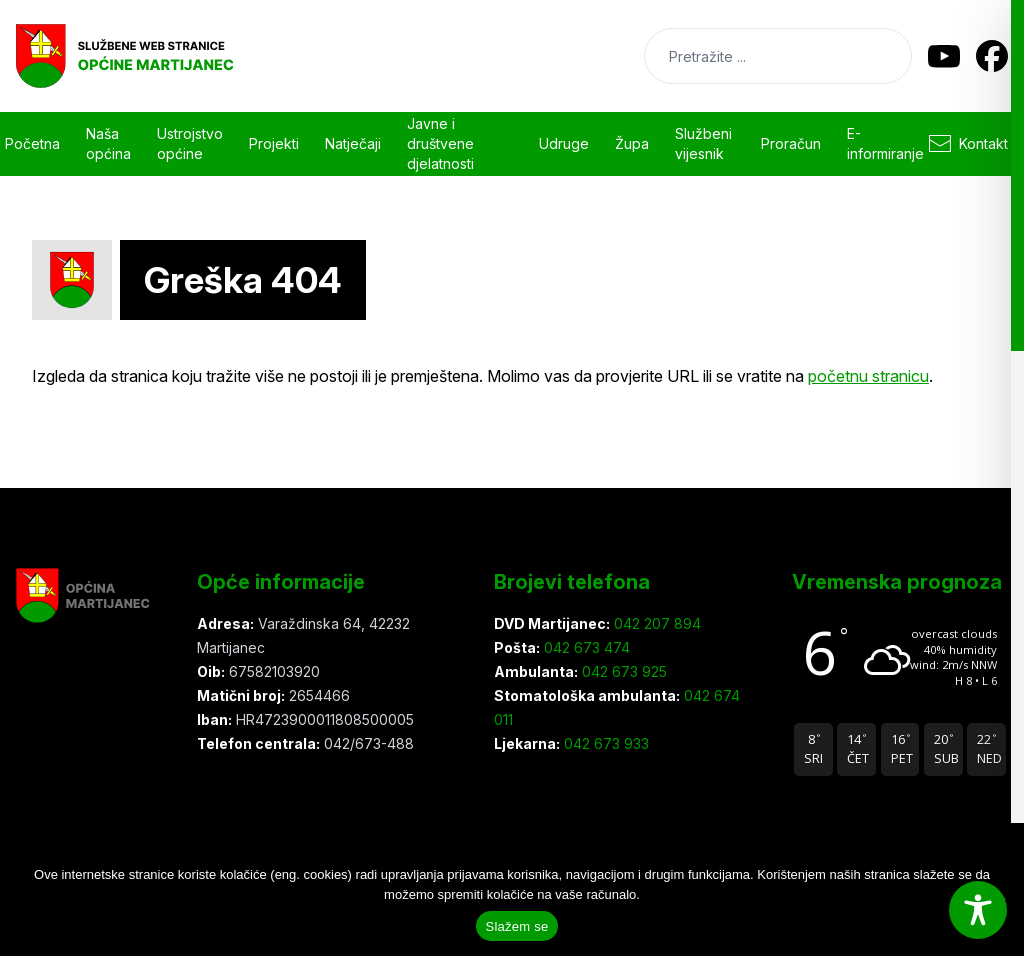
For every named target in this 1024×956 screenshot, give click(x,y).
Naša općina (108, 143)
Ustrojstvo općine (190, 143)
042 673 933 (604, 743)
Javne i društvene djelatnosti (440, 143)
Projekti (274, 143)
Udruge (564, 143)
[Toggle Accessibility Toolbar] (978, 910)
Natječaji (353, 143)
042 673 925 (622, 671)
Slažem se (517, 926)
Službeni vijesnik (703, 143)
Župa (632, 143)
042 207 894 (655, 623)
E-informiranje (885, 143)
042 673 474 (585, 647)
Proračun (791, 143)
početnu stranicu (868, 376)
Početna (32, 143)
